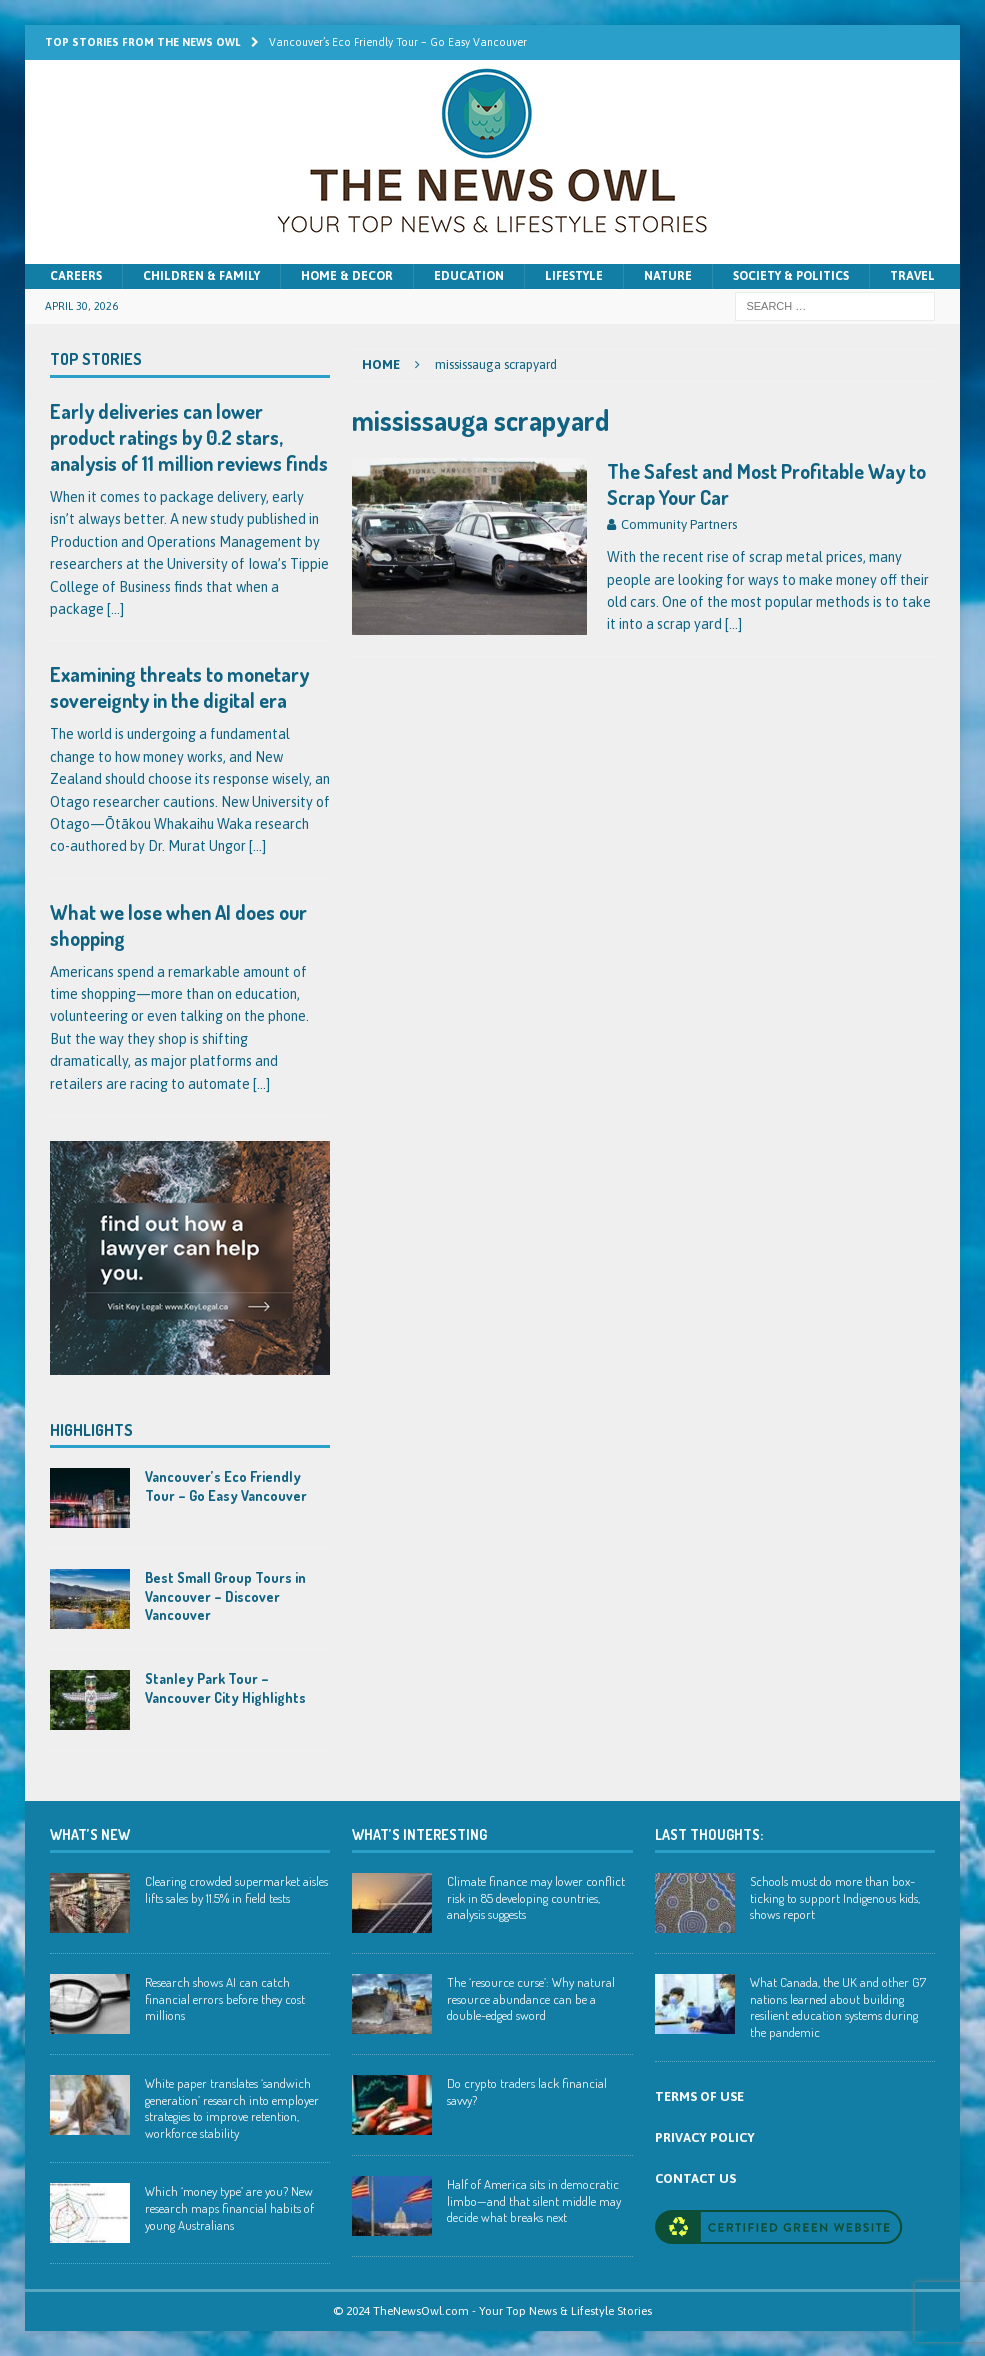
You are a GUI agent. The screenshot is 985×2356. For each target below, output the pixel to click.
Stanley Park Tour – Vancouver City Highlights (225, 1687)
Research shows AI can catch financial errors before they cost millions (225, 1999)
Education (469, 276)
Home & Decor (347, 276)
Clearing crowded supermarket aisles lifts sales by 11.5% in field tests (236, 1889)
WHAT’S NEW (90, 1834)
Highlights (91, 1430)
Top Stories (96, 359)
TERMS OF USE (699, 2096)
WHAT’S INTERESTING (419, 1834)
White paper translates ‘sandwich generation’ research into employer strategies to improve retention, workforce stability (232, 2108)
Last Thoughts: (709, 1834)
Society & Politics (791, 276)
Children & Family (201, 276)
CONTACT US (695, 2178)
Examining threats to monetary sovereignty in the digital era (179, 687)
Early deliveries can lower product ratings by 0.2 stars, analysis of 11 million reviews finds (189, 437)
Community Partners (679, 524)
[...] (115, 609)
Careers (76, 276)
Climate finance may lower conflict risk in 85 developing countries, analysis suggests (536, 1898)
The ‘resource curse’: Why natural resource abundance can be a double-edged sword (531, 1999)
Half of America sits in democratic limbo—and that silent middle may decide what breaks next (534, 2201)
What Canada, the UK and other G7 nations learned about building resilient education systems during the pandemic (838, 2007)
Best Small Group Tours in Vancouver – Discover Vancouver (225, 1595)
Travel (912, 276)
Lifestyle (574, 276)
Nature (668, 276)
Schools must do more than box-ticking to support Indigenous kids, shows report (835, 1898)
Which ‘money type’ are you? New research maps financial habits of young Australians (229, 2208)
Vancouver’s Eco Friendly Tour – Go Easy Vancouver (226, 1485)
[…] (733, 624)
